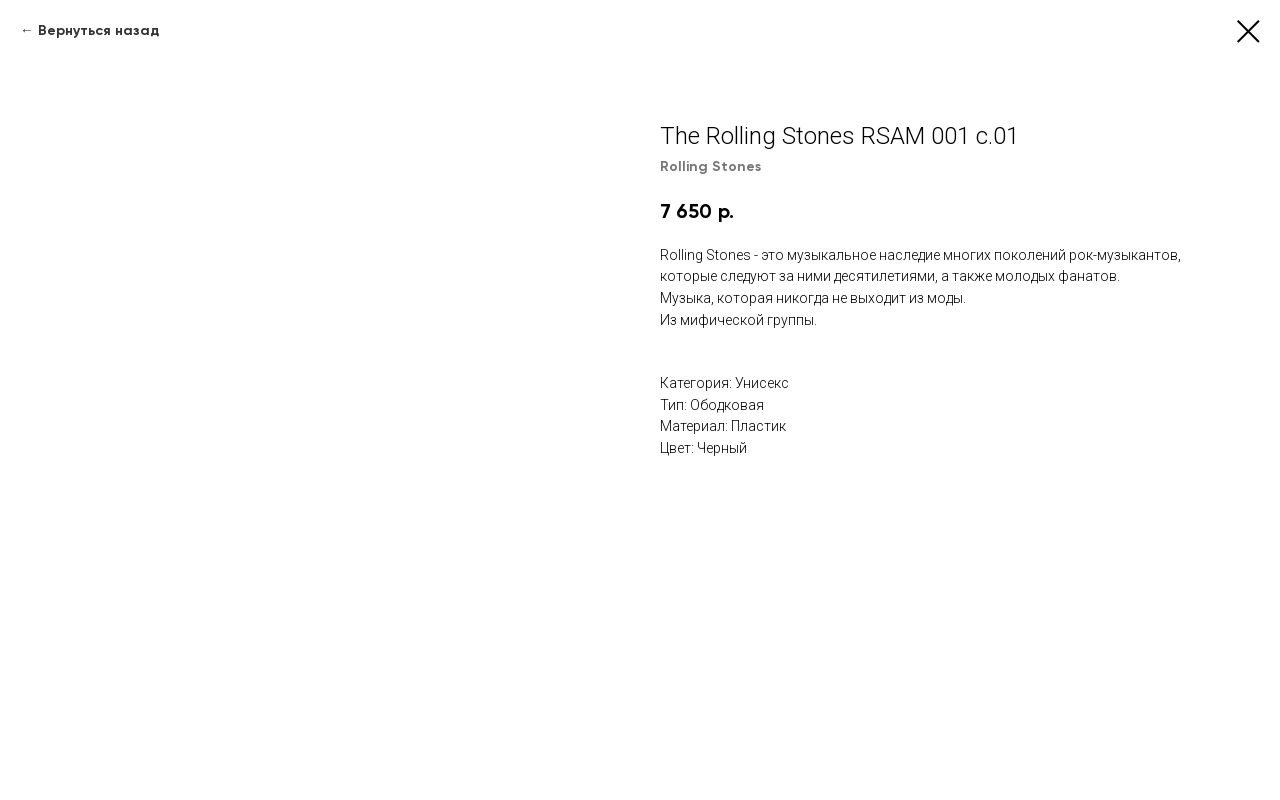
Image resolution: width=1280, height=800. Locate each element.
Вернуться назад (98, 30)
